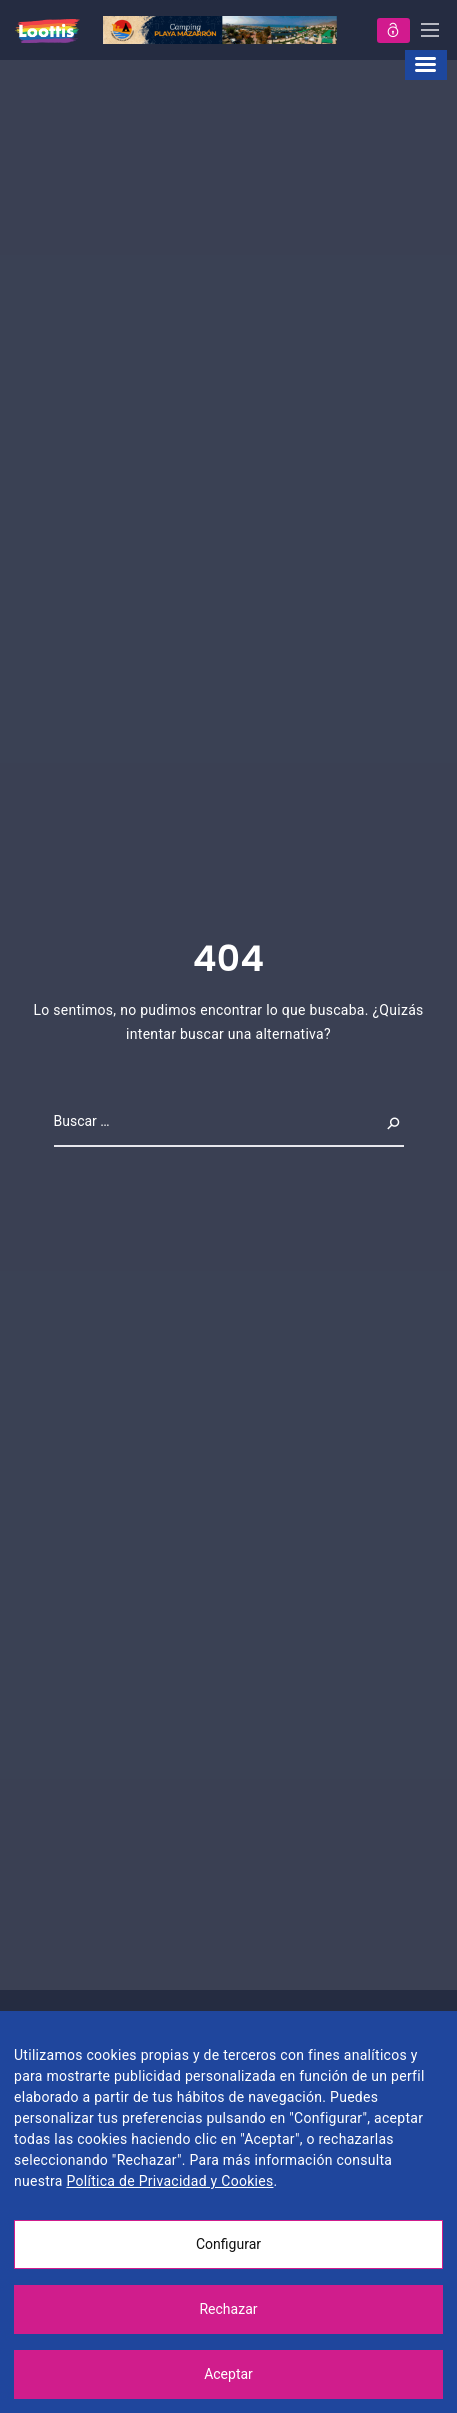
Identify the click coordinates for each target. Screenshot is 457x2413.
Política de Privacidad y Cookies (169, 2181)
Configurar (228, 2244)
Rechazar (228, 2309)
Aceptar (228, 2374)
